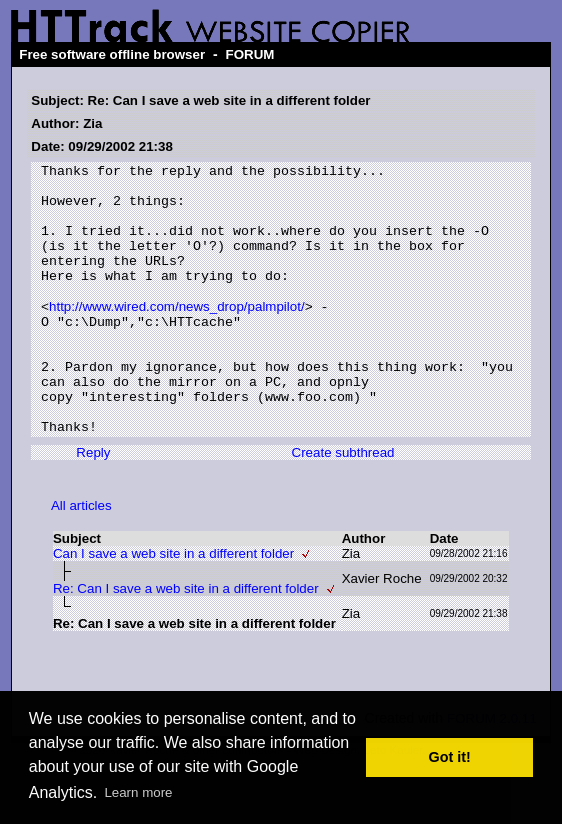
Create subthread (343, 505)
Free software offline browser (112, 54)
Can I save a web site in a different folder (173, 606)
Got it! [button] (450, 757)
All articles (81, 558)
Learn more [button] (138, 792)
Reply (93, 505)
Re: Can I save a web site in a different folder (186, 641)
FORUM (250, 54)
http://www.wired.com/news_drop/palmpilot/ (177, 335)
